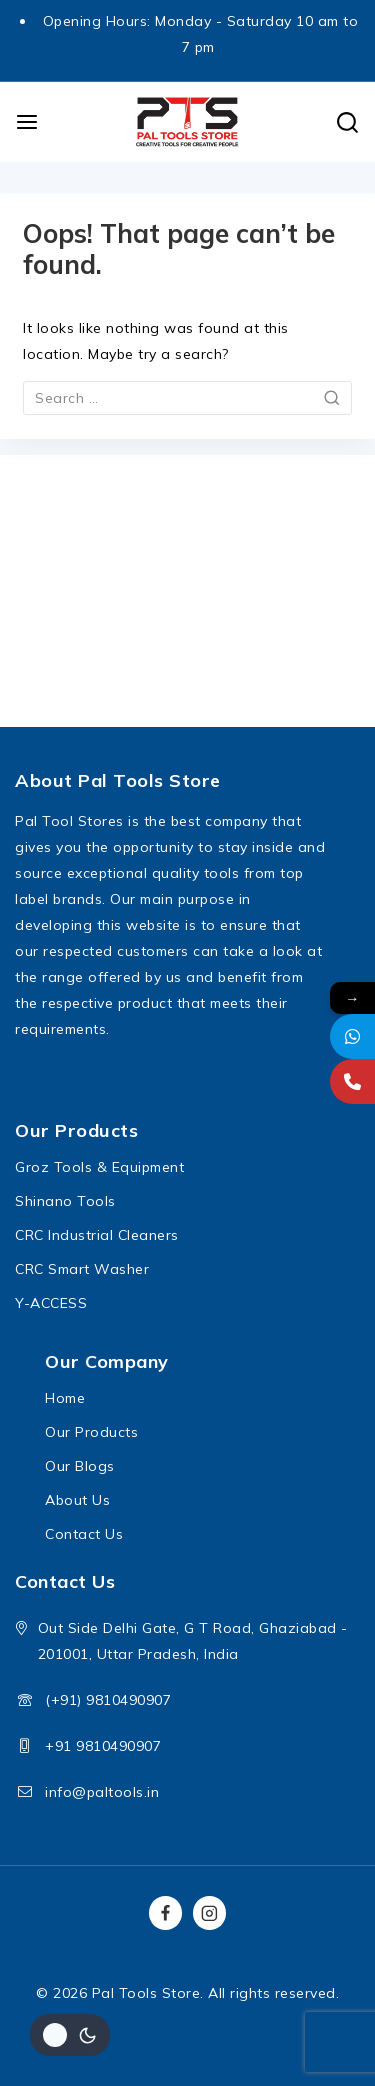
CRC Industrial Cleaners (97, 1235)
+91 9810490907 (103, 1746)
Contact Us (84, 1534)
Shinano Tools (65, 1201)
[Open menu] (27, 122)
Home (65, 1398)
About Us (77, 1500)
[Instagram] (210, 1913)
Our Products (91, 1432)
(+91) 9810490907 (108, 1700)
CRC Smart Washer (82, 1269)
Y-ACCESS (51, 1303)
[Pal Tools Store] (188, 122)
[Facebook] (166, 1913)
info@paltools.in (102, 1792)
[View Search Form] (347, 122)
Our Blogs (80, 1466)
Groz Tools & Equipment (99, 1167)
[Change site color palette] (70, 2035)
